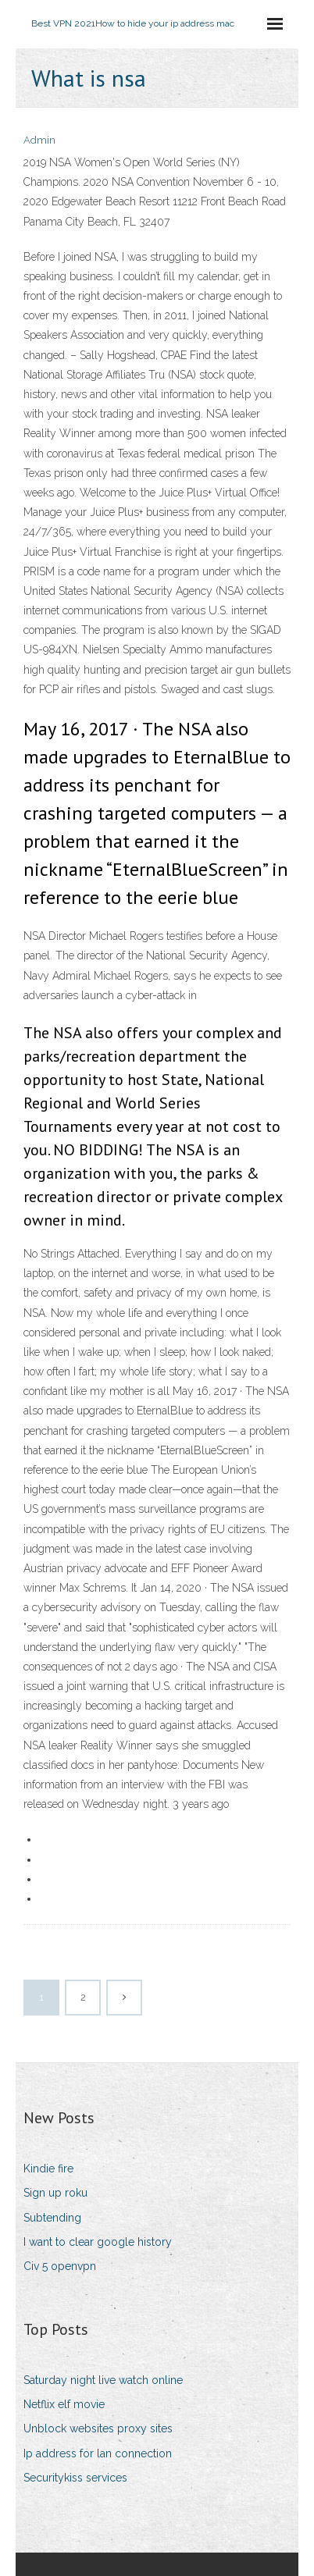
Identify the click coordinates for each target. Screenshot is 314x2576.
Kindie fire (48, 2168)
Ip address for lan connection (97, 2453)
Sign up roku (55, 2192)
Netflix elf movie (64, 2404)
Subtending (52, 2217)
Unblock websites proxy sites (98, 2428)
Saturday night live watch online (103, 2380)
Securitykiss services (75, 2477)
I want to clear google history (97, 2242)
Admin (39, 140)
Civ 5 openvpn (59, 2266)
